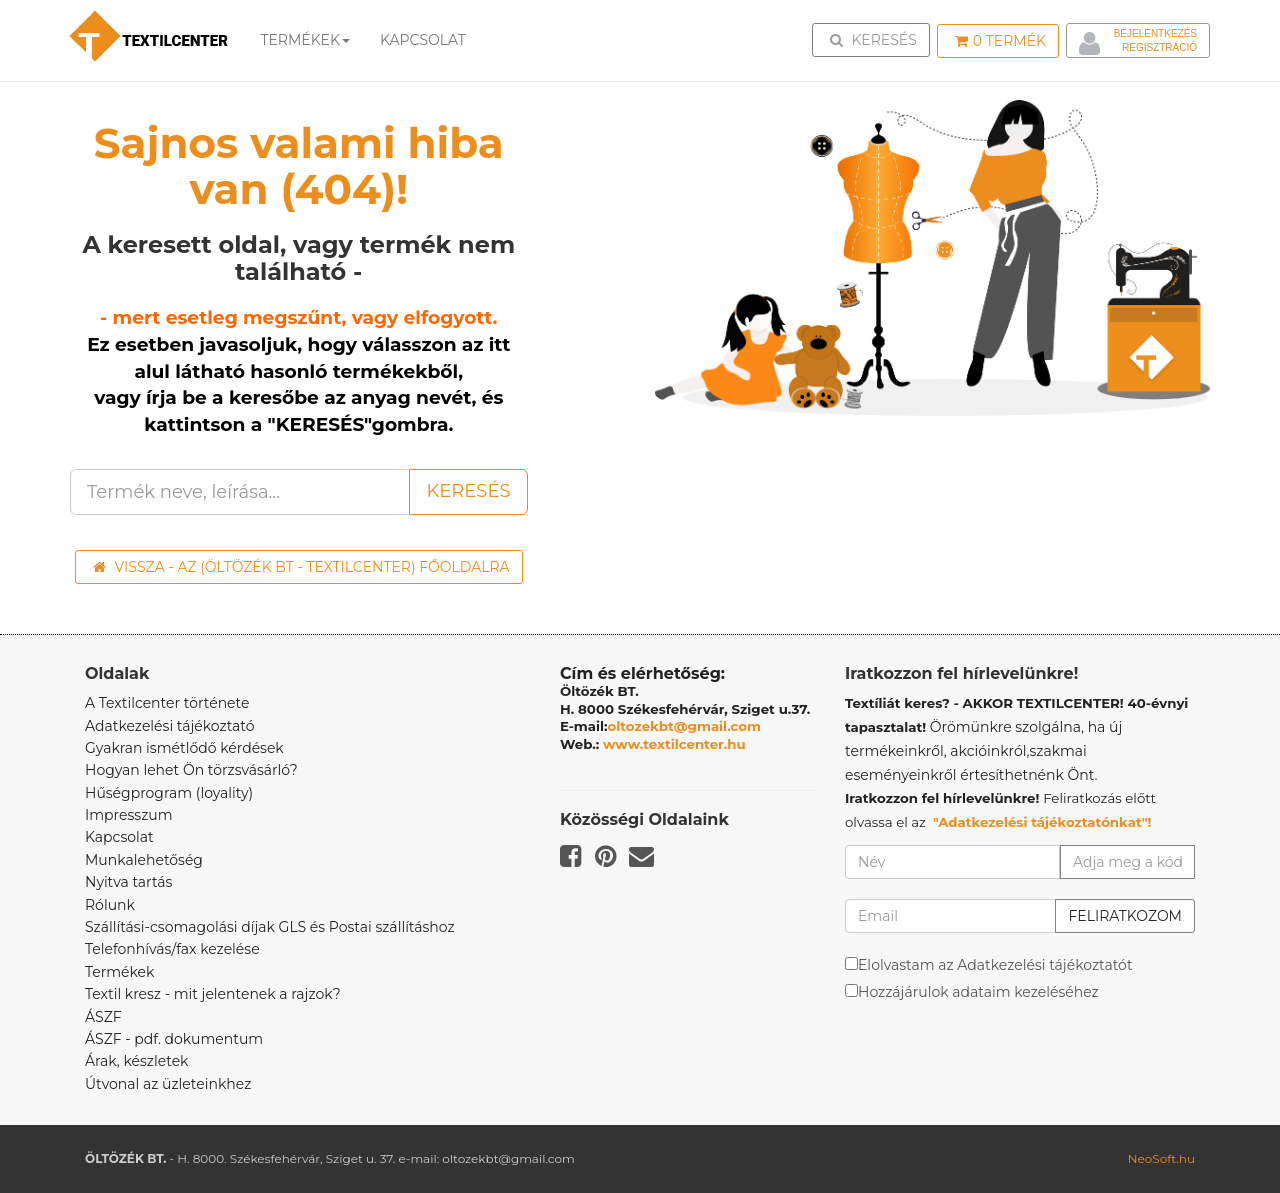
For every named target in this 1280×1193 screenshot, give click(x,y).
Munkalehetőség (144, 860)
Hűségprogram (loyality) (169, 793)
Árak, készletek (136, 1061)
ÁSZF (103, 1017)
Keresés (877, 39)
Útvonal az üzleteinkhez (168, 1084)
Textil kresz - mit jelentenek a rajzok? (213, 994)
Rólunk (110, 905)
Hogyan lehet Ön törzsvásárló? (191, 770)
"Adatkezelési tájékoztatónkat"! (1042, 822)
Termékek (305, 40)
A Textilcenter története (167, 703)
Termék (1000, 41)
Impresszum (129, 815)
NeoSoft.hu (1161, 1158)
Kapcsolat (119, 837)
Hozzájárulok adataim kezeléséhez (978, 992)
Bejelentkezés (1155, 33)
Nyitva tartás (128, 882)
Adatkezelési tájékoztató (170, 726)
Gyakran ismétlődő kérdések (184, 748)
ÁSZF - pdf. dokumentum (174, 1039)
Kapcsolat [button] (423, 40)
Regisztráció (1159, 47)
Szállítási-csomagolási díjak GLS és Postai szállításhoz (270, 927)
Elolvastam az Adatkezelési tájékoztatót (995, 965)
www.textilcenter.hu (674, 744)
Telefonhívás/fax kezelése (172, 949)
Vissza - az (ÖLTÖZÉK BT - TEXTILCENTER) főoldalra (301, 567)
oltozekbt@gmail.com (685, 726)
